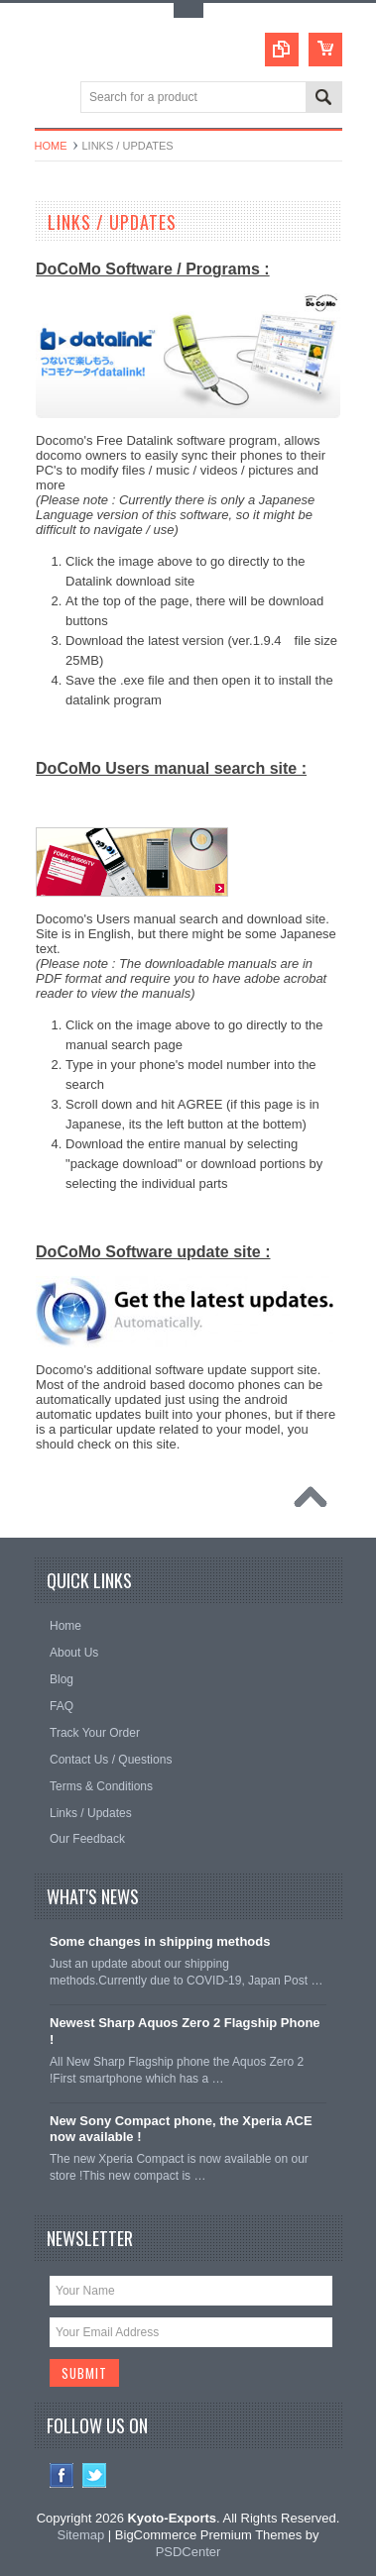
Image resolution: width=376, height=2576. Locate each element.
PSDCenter (188, 2551)
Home (51, 146)
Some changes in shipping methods (160, 1941)
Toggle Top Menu (188, 10)
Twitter (94, 2475)
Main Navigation (52, 98)
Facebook (62, 2475)
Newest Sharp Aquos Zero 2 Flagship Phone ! (185, 2031)
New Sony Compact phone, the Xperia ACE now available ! (181, 2129)
